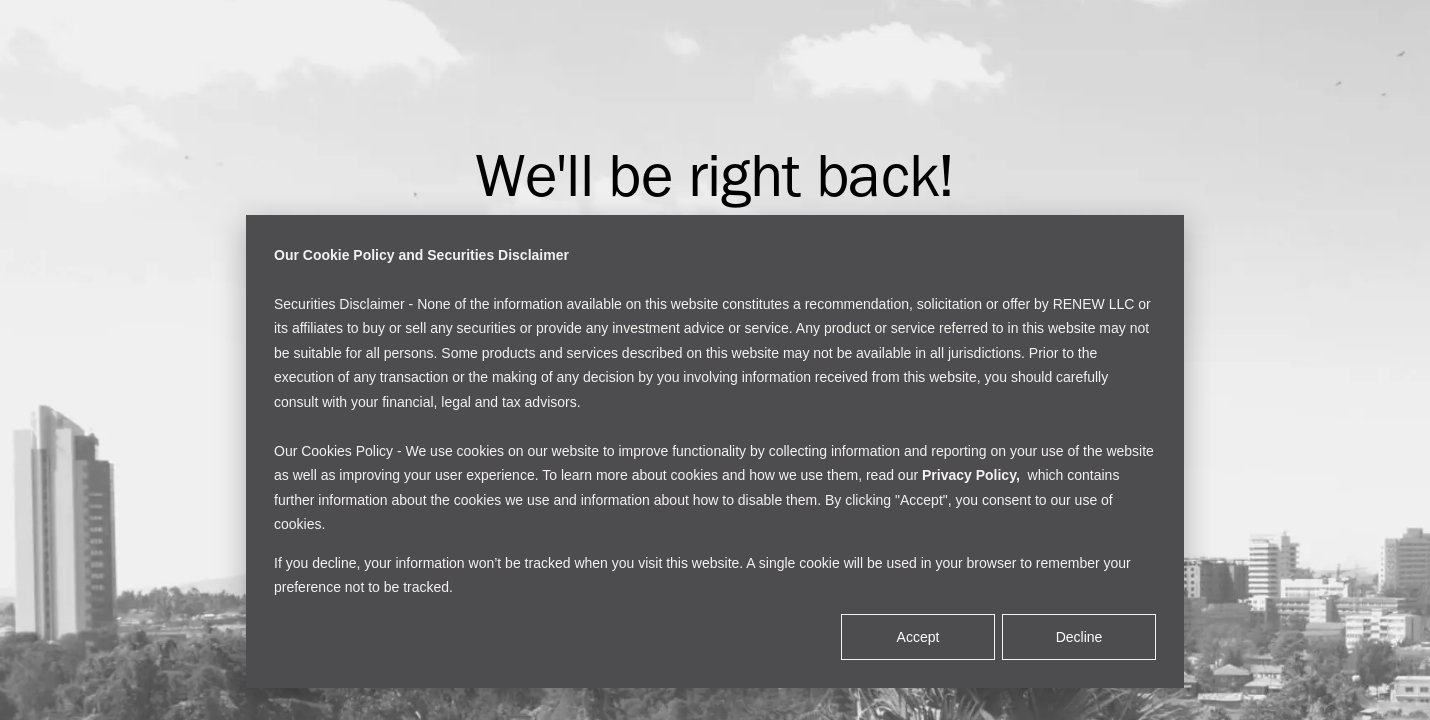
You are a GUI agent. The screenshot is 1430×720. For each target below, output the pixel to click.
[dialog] (715, 451)
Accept (918, 637)
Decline (1079, 637)
